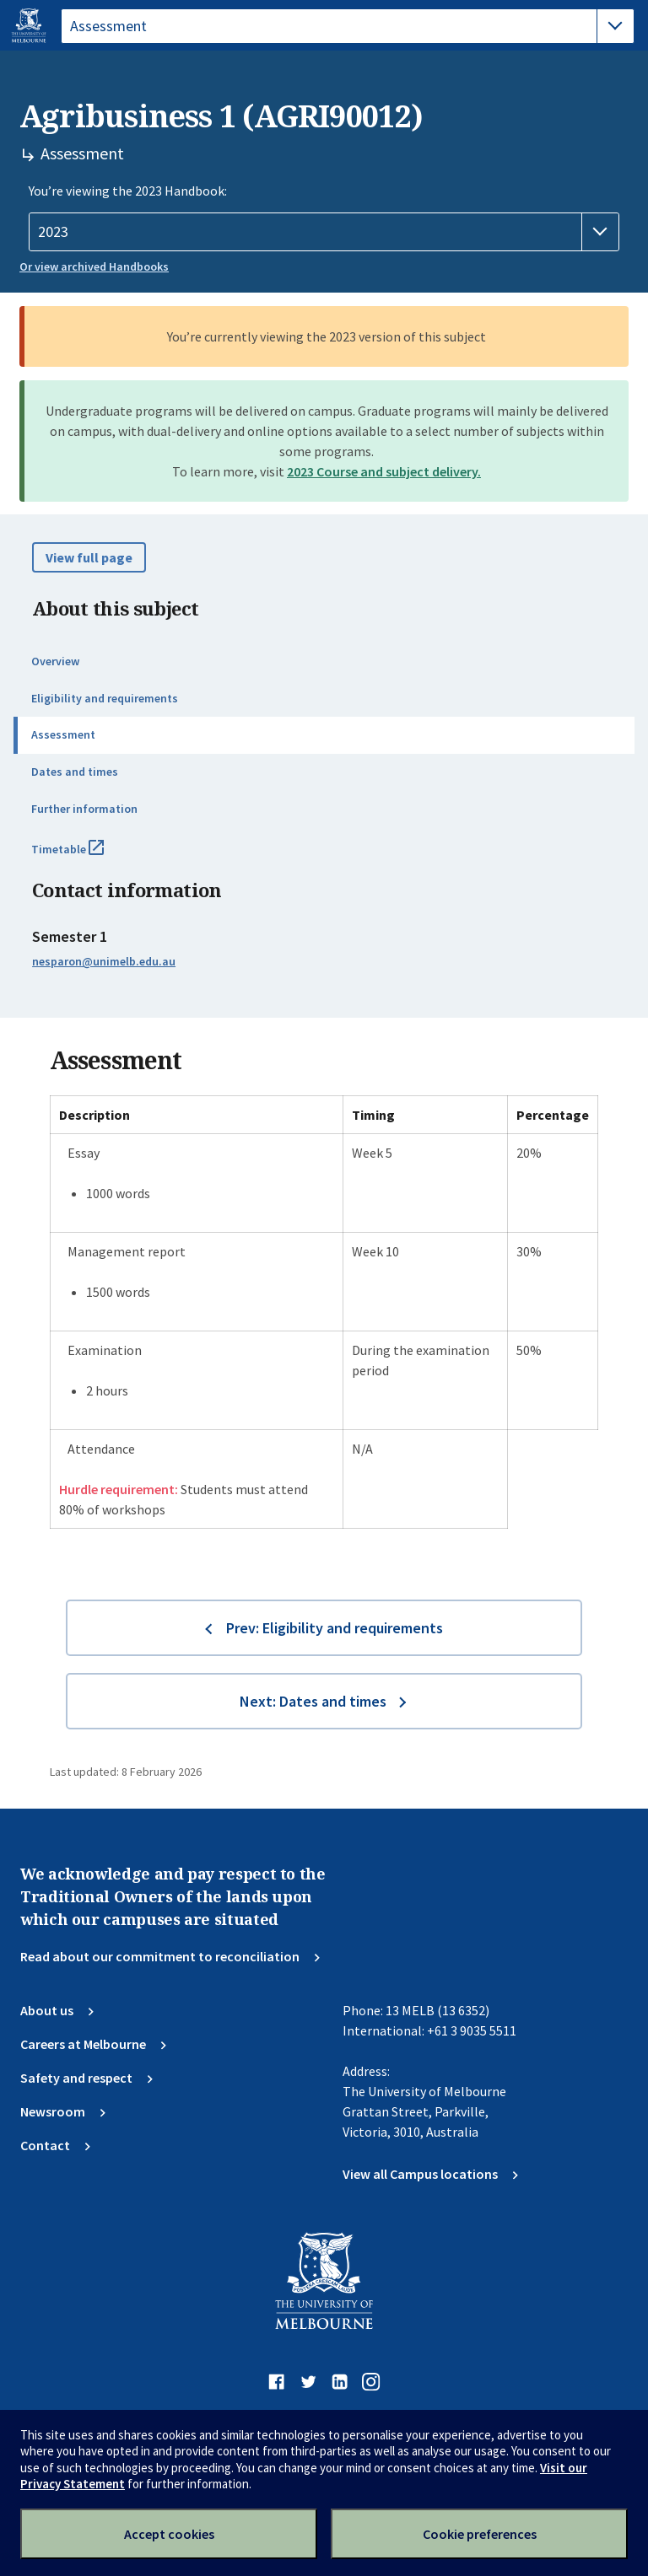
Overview (55, 661)
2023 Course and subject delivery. (384, 471)
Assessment (63, 734)
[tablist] (348, 26)
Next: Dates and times (313, 1701)
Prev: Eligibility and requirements (334, 1628)
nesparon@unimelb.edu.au (104, 961)
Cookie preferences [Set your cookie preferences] (480, 2533)
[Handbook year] (324, 231)
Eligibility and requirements (104, 698)
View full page (89, 557)
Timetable (86, 855)
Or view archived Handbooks (94, 266)
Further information (84, 808)
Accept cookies (169, 2533)
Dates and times (74, 771)
